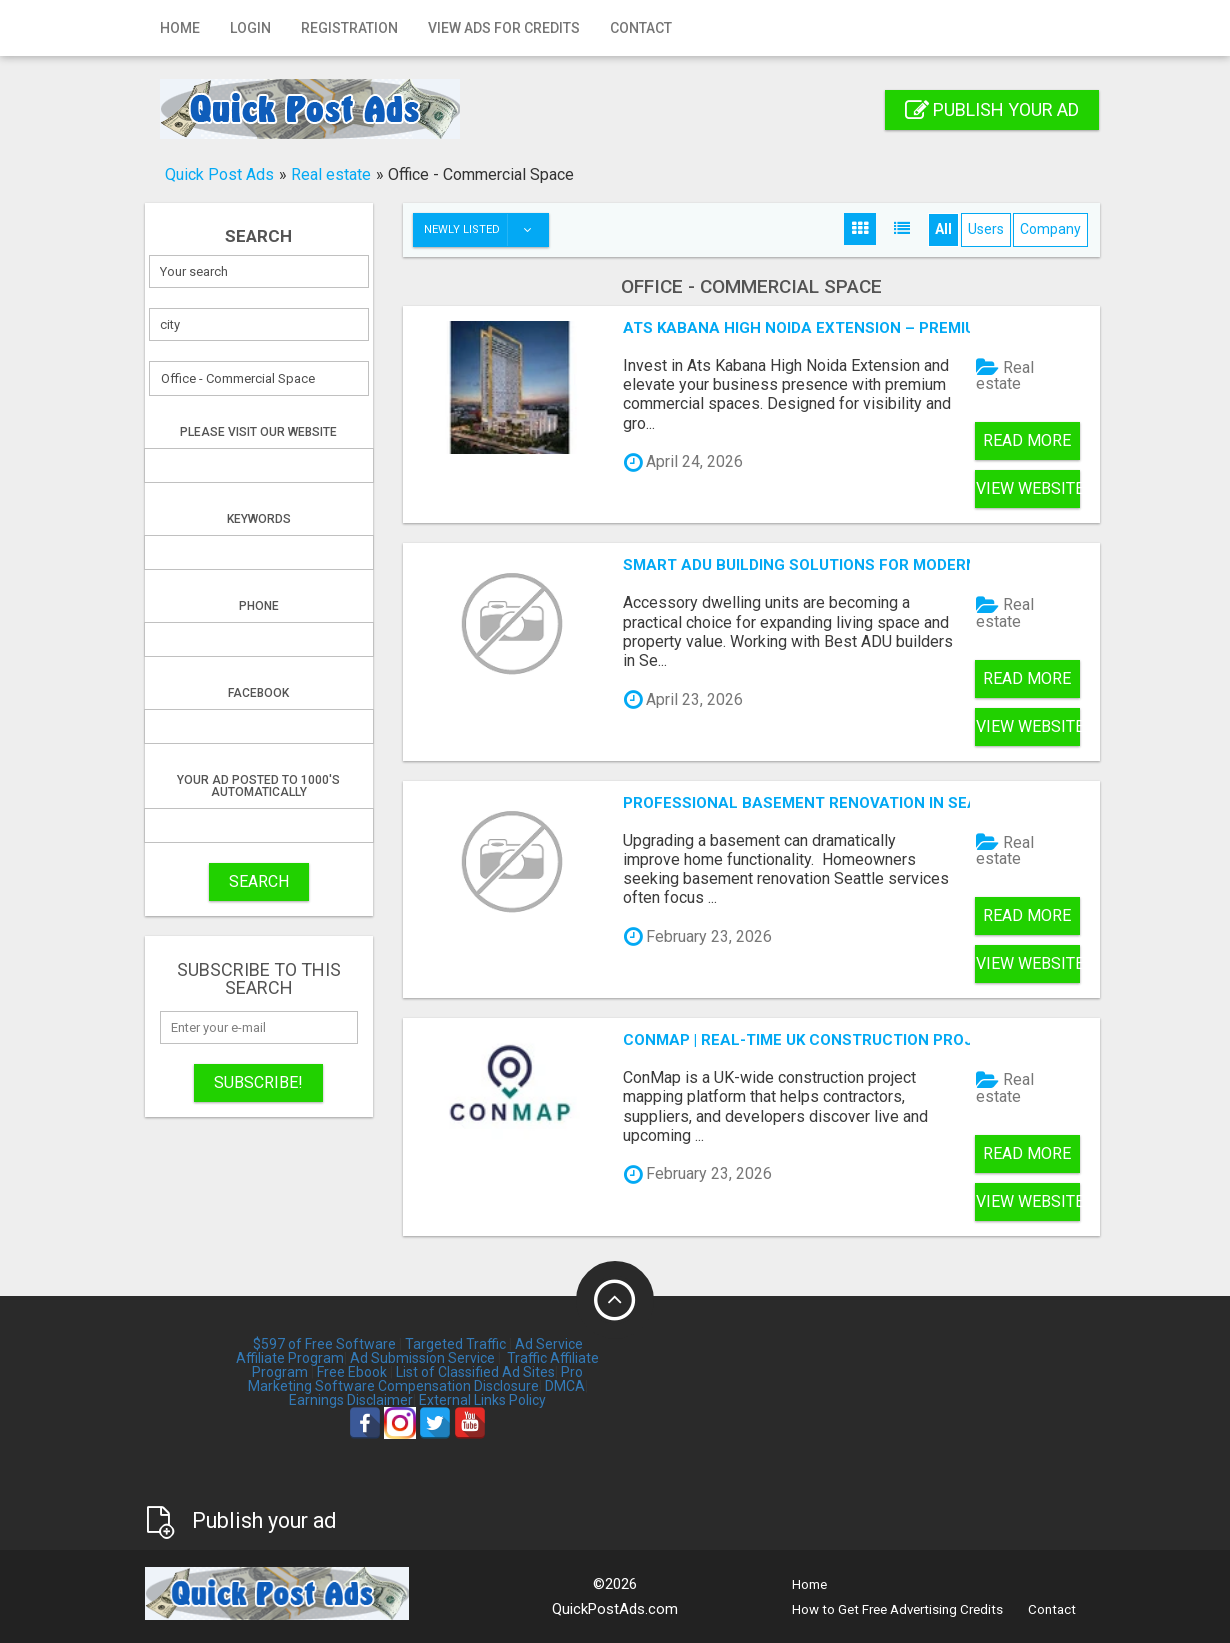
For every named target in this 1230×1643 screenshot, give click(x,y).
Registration (349, 28)
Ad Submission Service (422, 1358)
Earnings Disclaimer (351, 1400)
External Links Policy (482, 1400)
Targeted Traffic (455, 1344)
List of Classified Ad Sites (475, 1372)
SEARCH (259, 881)
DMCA (565, 1386)
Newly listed (486, 230)
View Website (1028, 488)
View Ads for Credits (504, 28)
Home (180, 28)
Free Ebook (352, 1372)
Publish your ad (992, 109)
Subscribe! (258, 1082)
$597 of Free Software (324, 1344)
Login (250, 28)
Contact (641, 28)
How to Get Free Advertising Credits (897, 1609)
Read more (1027, 440)
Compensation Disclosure (458, 1386)
